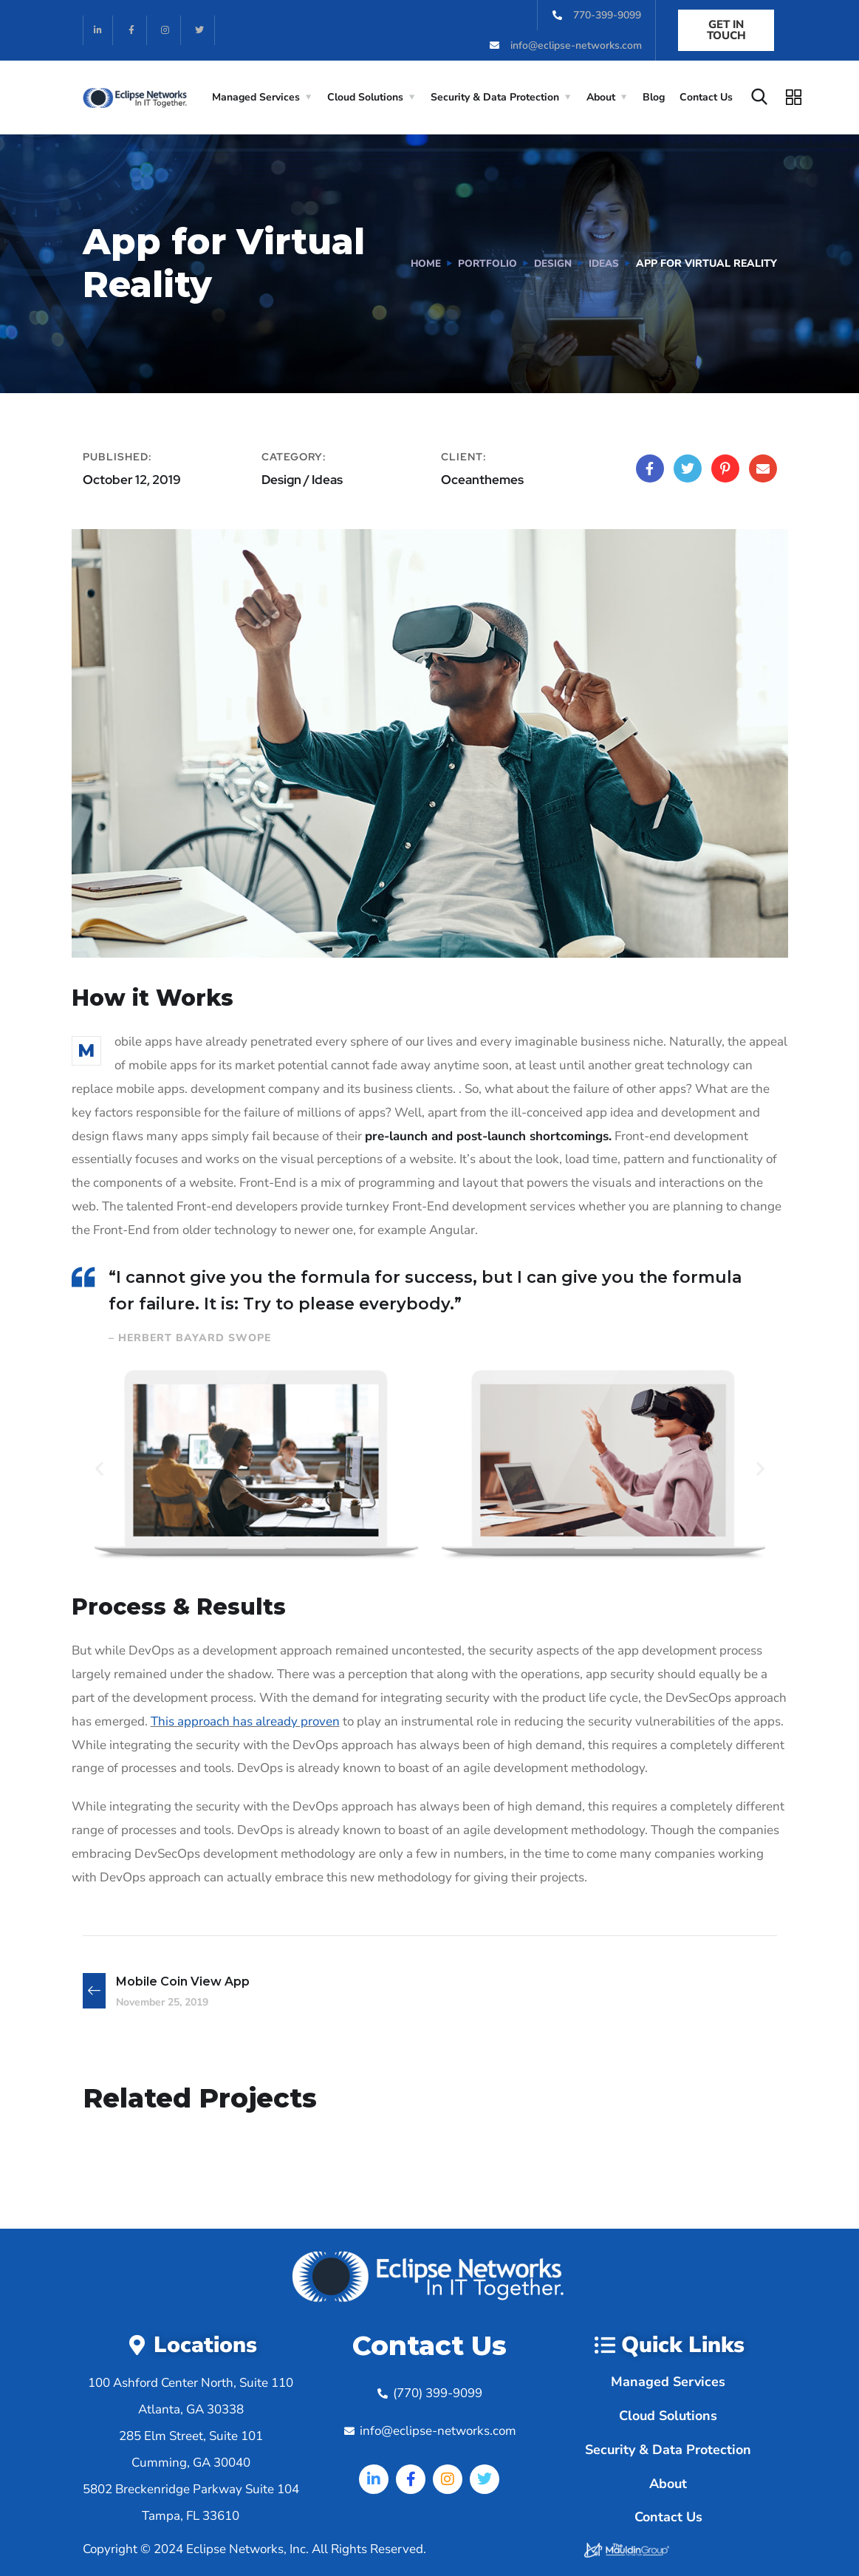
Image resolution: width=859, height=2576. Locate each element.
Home (421, 263)
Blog (654, 97)
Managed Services (256, 97)
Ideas (603, 263)
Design (550, 263)
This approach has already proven (245, 1721)
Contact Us (706, 97)
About (600, 97)
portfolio (484, 263)
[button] (99, 1468)
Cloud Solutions (365, 97)
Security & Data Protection (495, 97)
